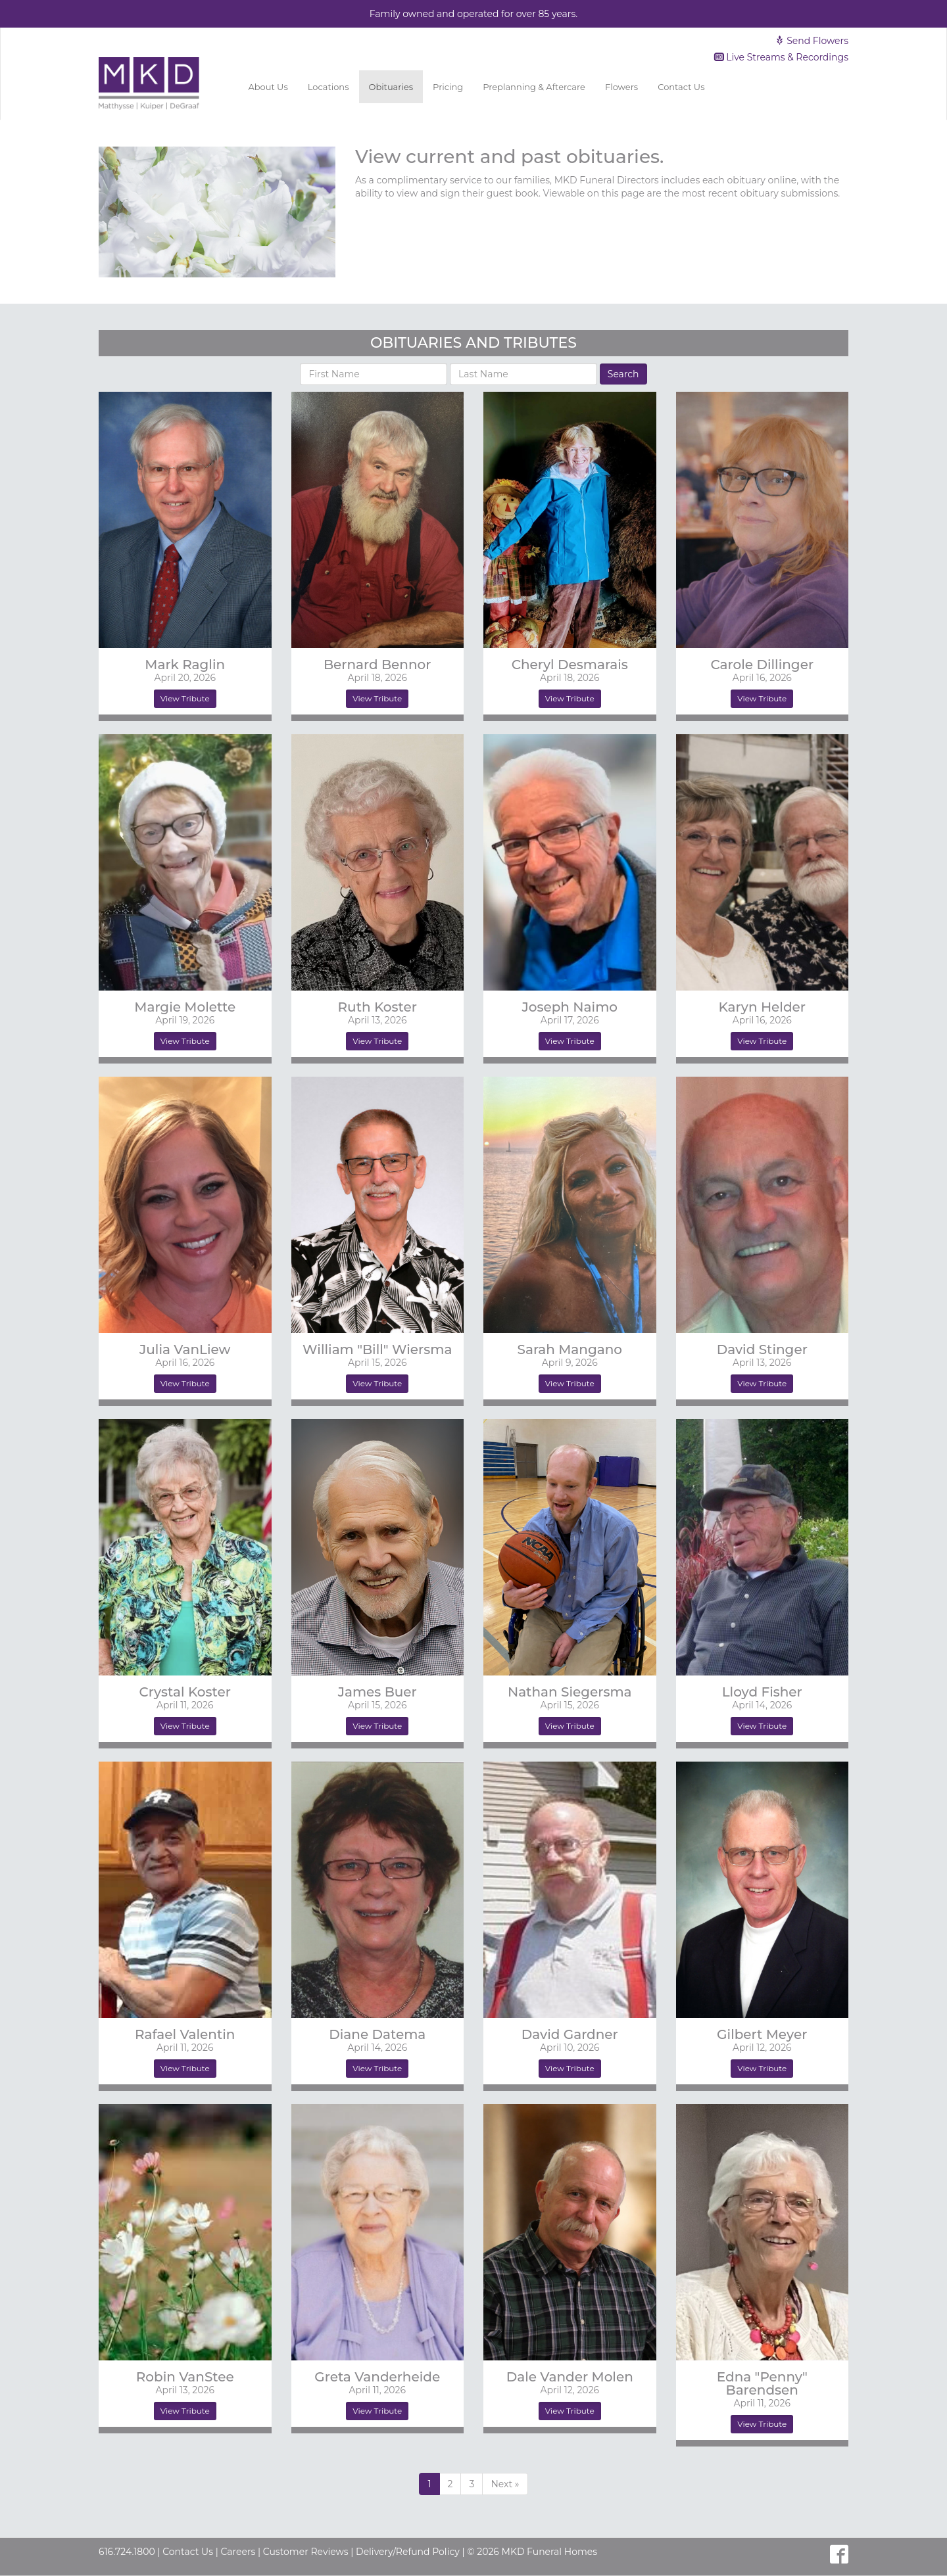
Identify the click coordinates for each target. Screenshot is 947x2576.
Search (623, 374)
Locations (328, 87)
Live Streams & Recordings (782, 57)
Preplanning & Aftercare (534, 87)
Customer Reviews (306, 2552)
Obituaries (391, 87)
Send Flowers (811, 41)
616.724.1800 (127, 2552)
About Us (267, 87)
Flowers (621, 87)
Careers (237, 2552)
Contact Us (681, 87)
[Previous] (504, 2484)
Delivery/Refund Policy (408, 2552)
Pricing (448, 87)
